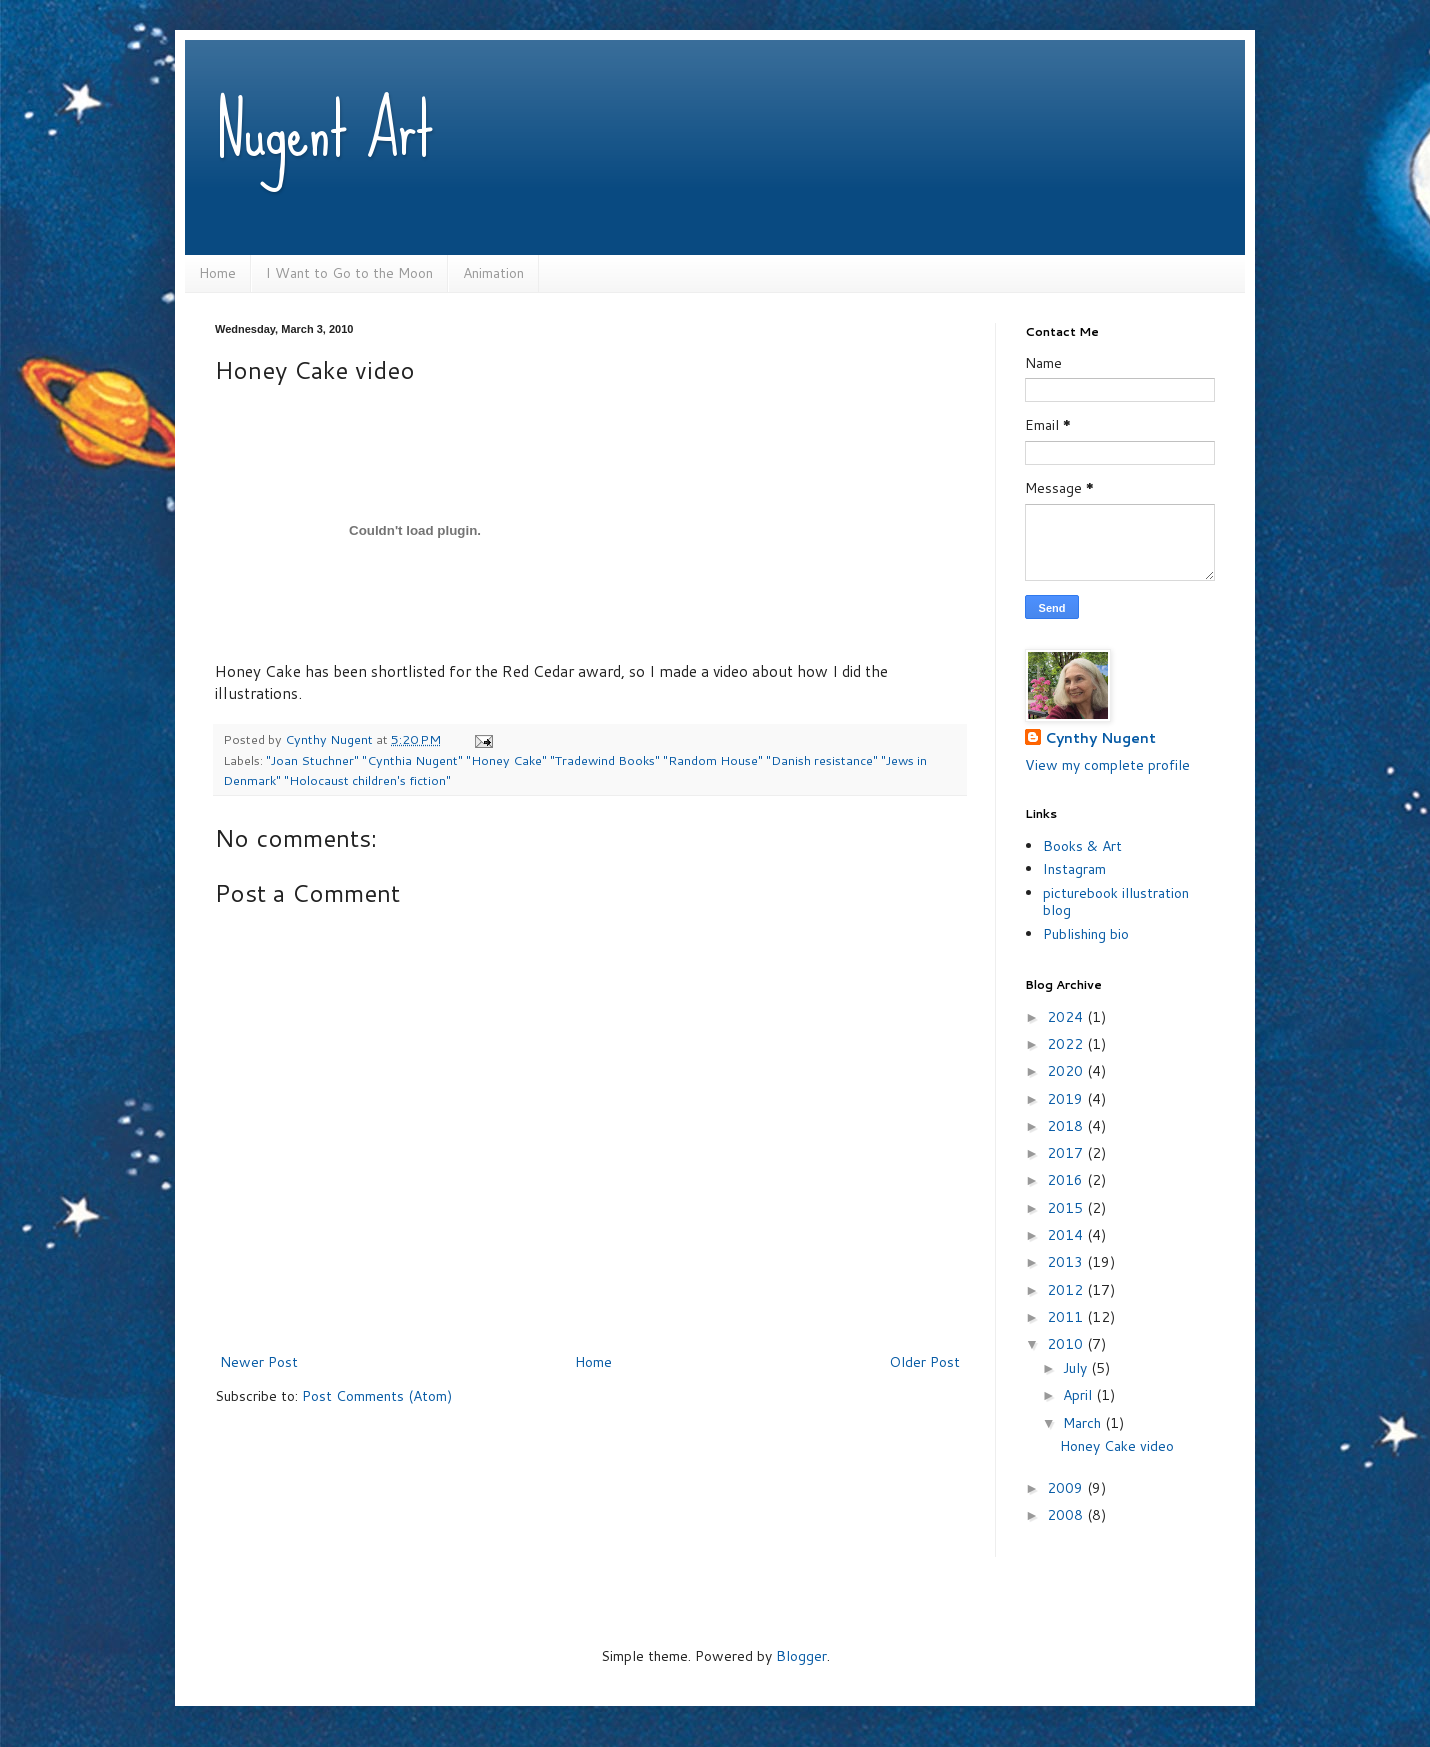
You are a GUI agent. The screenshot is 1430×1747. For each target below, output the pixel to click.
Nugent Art (324, 130)
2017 (1067, 1153)
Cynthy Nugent (1100, 738)
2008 (1067, 1515)
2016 (1067, 1180)
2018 (1067, 1126)
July (1077, 1368)
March (1084, 1423)
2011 (1067, 1317)
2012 (1067, 1290)
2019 (1067, 1099)
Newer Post (259, 1362)
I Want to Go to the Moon (349, 273)
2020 (1067, 1071)
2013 (1067, 1262)
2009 (1067, 1488)
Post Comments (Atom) (377, 1396)
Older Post (924, 1362)
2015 (1067, 1208)
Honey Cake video (1117, 1446)
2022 (1067, 1044)
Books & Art (1082, 846)
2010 (1067, 1344)
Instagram (1074, 869)
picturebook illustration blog (1116, 901)
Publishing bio (1086, 934)
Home (217, 273)
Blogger (801, 1656)
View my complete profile (1107, 765)
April (1079, 1395)
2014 (1067, 1235)
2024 (1067, 1017)
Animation (493, 273)
